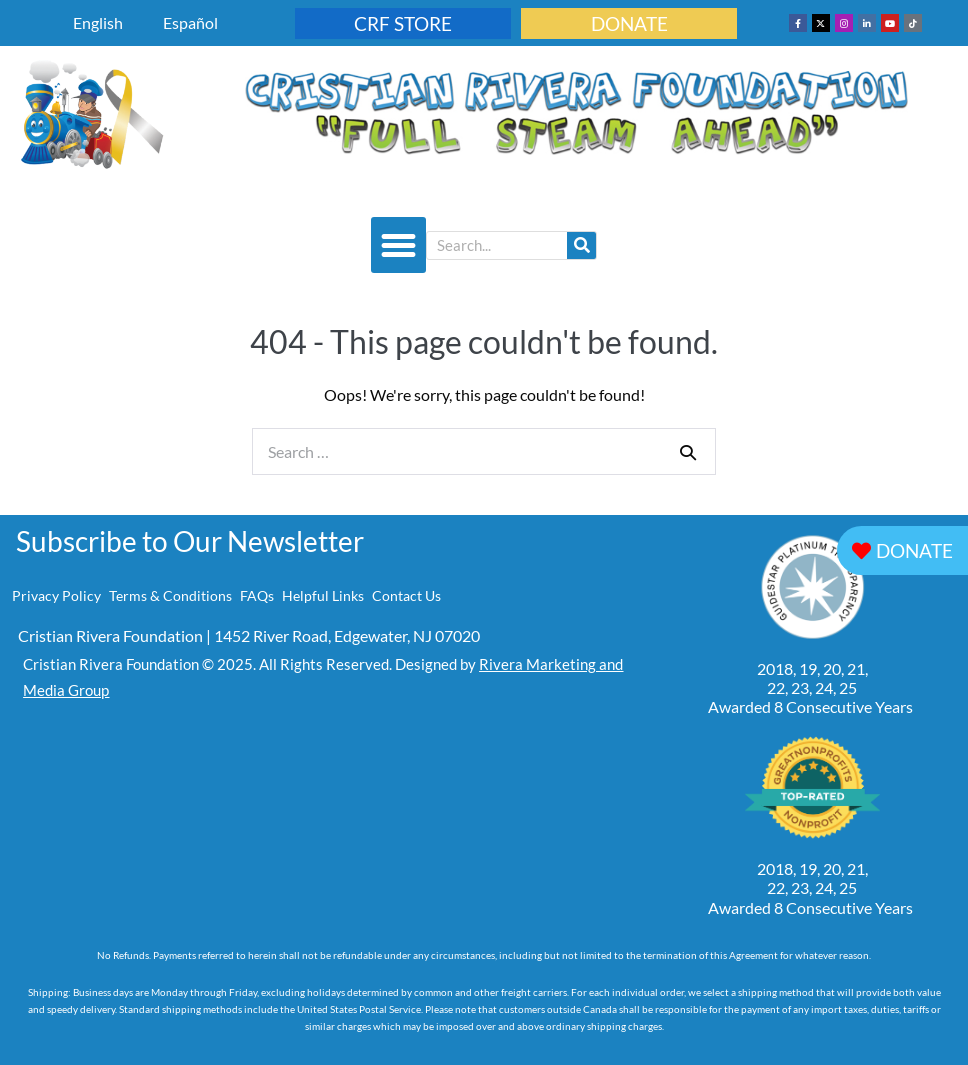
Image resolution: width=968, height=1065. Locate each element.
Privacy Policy (56, 595)
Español (190, 22)
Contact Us (406, 595)
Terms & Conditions (170, 595)
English (98, 22)
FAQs (257, 595)
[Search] (581, 245)
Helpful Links (323, 595)
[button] (399, 245)
